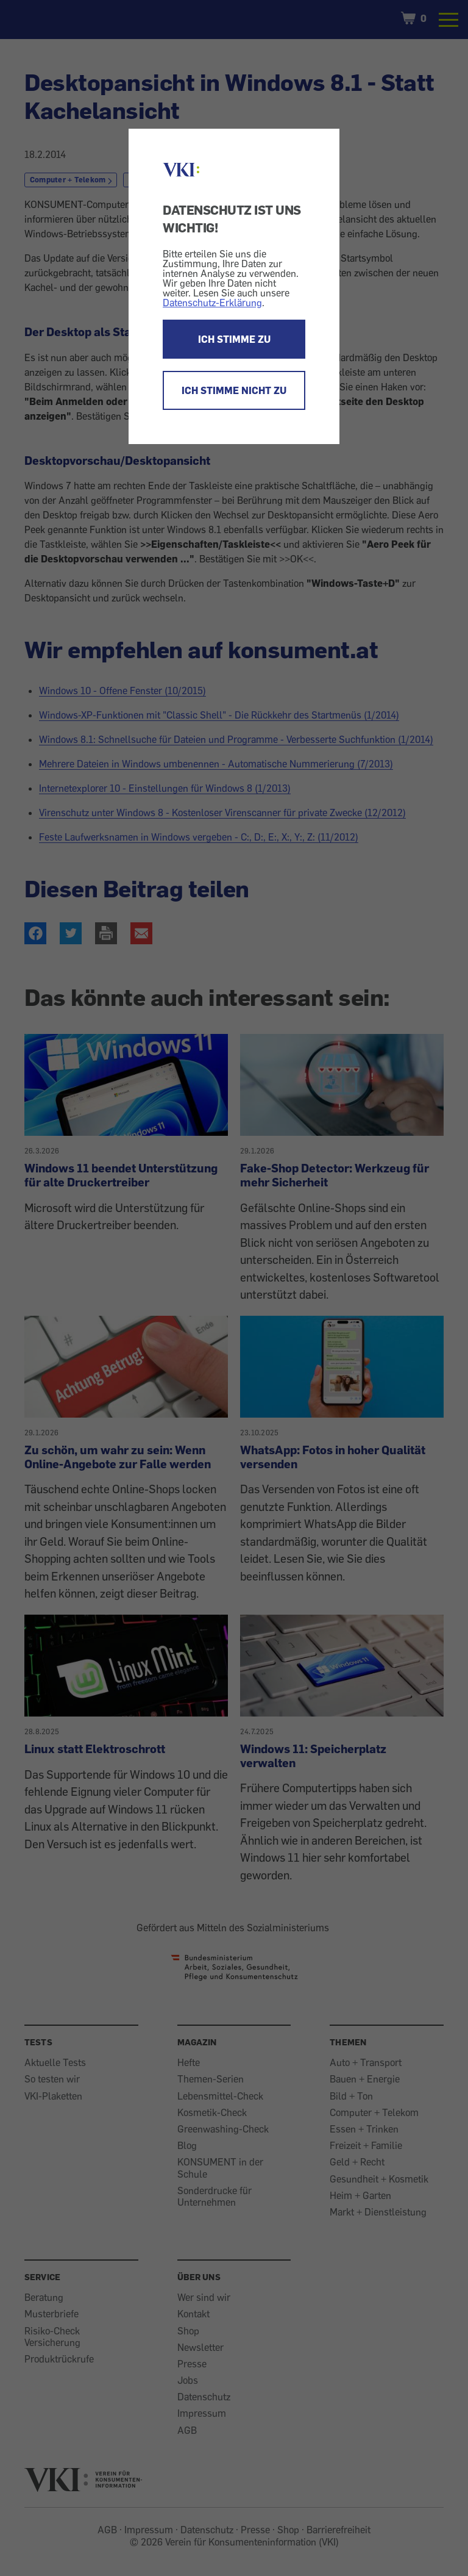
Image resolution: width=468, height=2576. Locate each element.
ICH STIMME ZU (234, 339)
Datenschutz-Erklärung (212, 302)
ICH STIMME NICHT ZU (234, 390)
